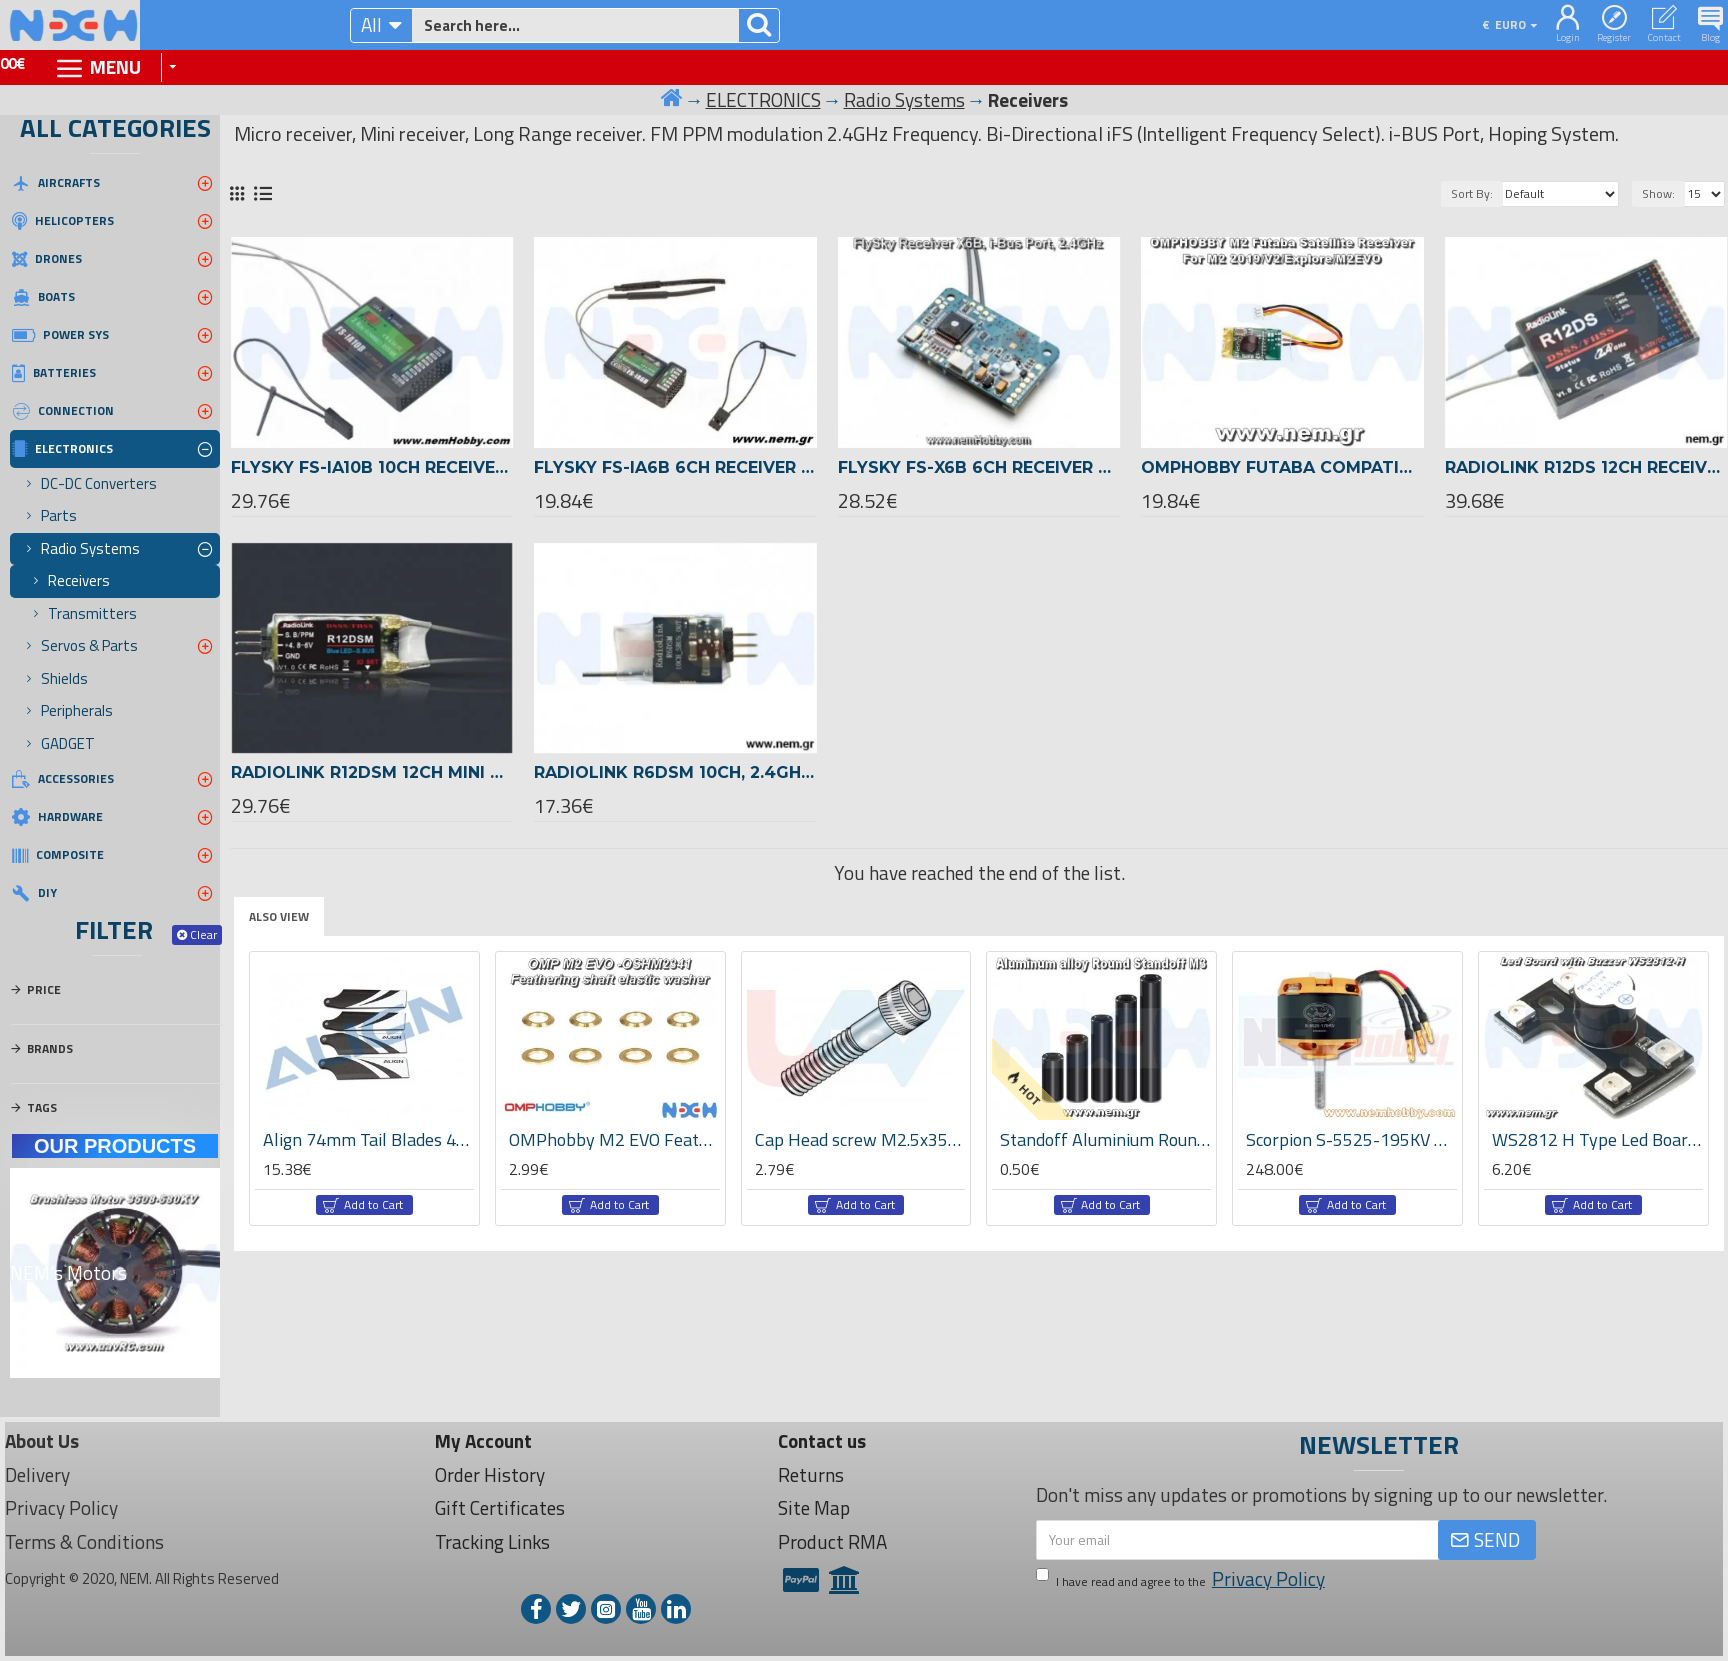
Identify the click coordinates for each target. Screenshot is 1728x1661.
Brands (50, 1048)
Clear (203, 934)
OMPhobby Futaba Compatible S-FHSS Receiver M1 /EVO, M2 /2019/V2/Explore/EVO (1282, 467)
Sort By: (1472, 193)
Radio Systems (904, 100)
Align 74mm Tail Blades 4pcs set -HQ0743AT (368, 1139)
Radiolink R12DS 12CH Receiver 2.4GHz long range (1586, 467)
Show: (1658, 193)
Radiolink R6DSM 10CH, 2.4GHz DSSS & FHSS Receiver (675, 772)
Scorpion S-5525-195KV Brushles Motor (1351, 1139)
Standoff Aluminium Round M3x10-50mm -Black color (1105, 1139)
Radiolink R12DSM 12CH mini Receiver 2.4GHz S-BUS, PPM (372, 772)
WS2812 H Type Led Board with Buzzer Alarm (1597, 1139)
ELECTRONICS (763, 100)
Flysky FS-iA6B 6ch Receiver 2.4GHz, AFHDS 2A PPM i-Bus (675, 467)
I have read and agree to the (1182, 1579)
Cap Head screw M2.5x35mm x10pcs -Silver (860, 1139)
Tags (42, 1107)
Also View (279, 916)
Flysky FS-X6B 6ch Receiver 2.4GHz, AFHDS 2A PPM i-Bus (979, 467)
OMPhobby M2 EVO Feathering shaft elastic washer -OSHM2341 (614, 1139)
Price (44, 989)
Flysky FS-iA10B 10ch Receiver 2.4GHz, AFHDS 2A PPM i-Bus (372, 467)
